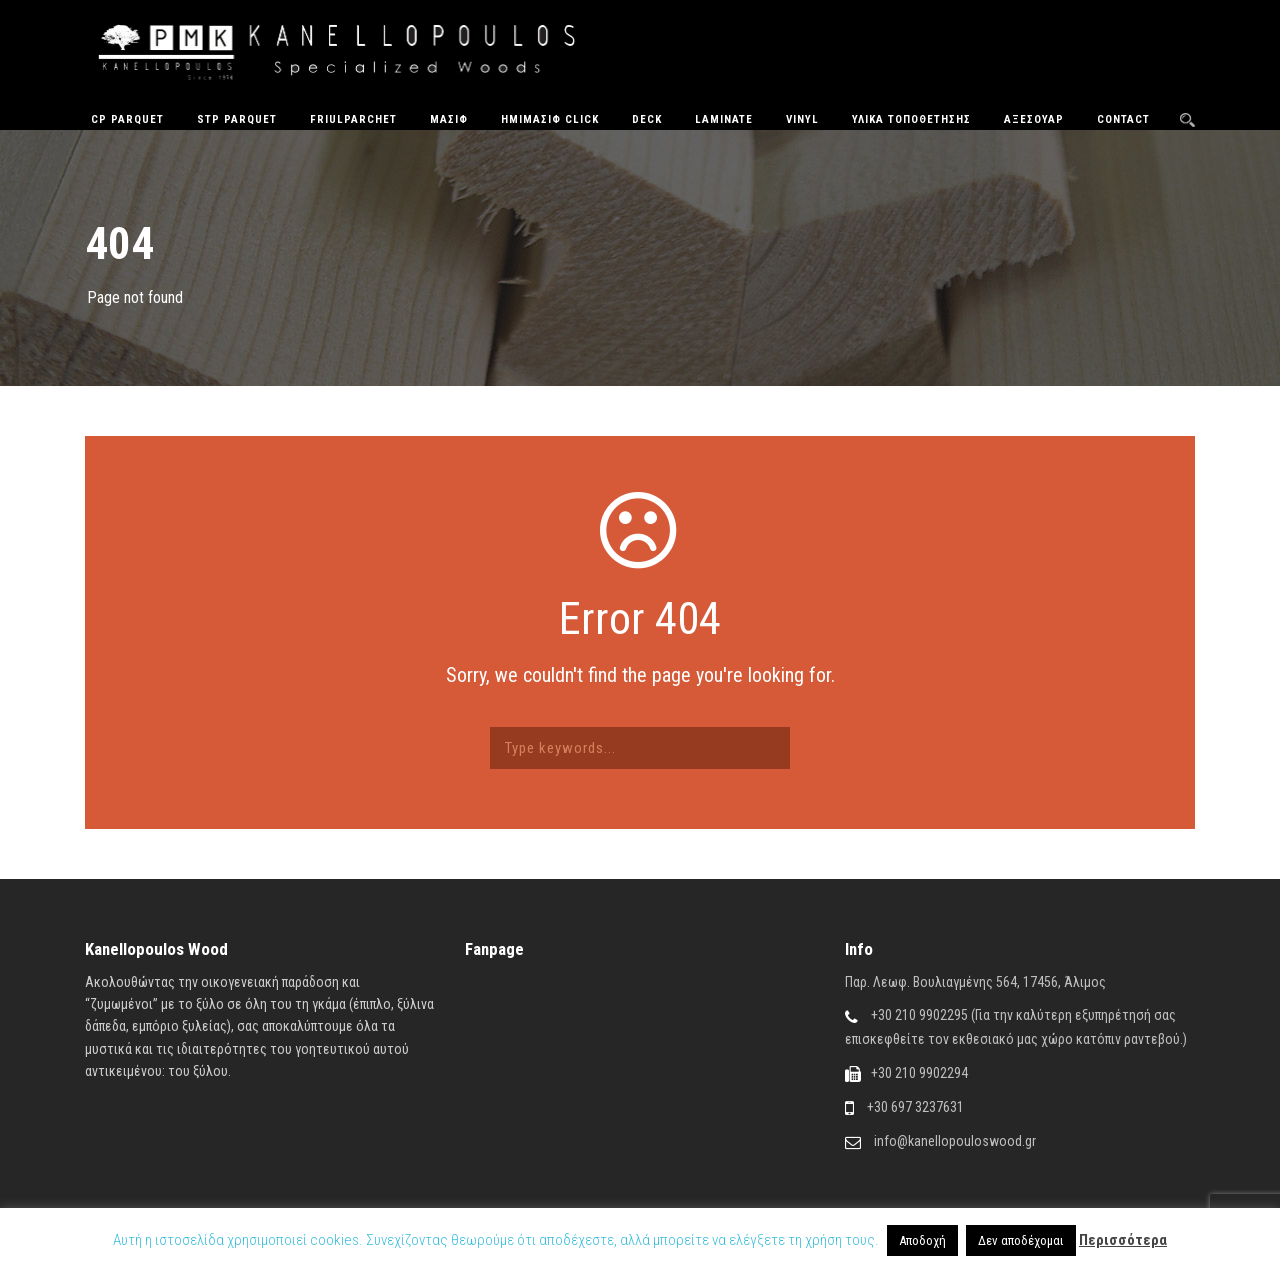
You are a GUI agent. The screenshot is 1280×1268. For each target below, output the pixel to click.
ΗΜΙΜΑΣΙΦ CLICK (550, 119)
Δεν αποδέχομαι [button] (1021, 1240)
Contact (1123, 119)
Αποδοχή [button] (922, 1240)
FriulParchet (353, 119)
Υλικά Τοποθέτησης (911, 119)
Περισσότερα (1123, 1240)
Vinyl (802, 119)
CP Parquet (127, 119)
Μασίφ (449, 119)
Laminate (724, 119)
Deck (647, 119)
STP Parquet (237, 119)
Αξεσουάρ (1034, 119)
